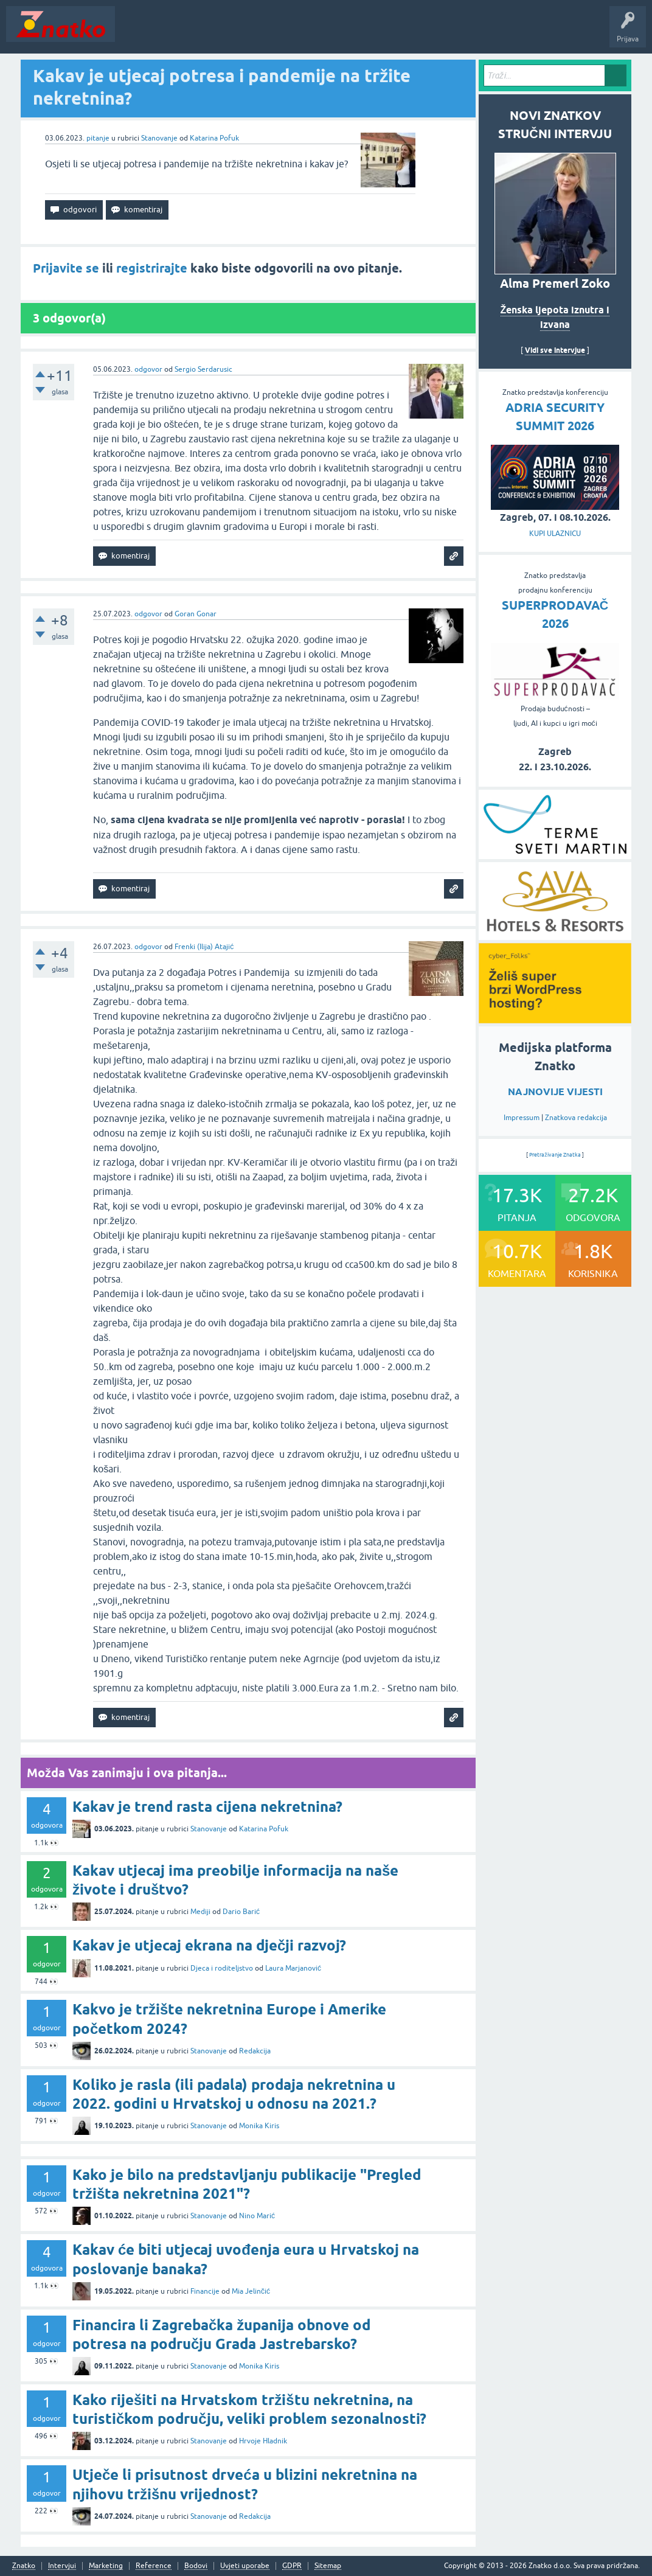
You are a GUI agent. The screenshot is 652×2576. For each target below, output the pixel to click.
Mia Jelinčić (251, 2291)
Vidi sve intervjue (555, 350)
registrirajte (151, 268)
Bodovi (195, 2566)
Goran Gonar (196, 614)
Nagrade (429, 33)
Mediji (200, 1911)
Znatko (23, 2566)
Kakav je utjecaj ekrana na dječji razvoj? (209, 1945)
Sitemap (327, 2566)
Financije (205, 2291)
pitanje (97, 138)
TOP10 (391, 33)
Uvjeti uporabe (244, 2566)
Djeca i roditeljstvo (221, 1968)
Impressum (521, 1117)
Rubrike (238, 33)
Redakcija (255, 2051)
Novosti (136, 33)
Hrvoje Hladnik (263, 2441)
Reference (154, 2566)
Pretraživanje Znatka (555, 1155)
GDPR (292, 2566)
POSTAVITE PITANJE (300, 33)
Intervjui (62, 2566)
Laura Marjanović (293, 1968)
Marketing (106, 2566)
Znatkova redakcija (576, 1117)
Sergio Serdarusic (203, 369)
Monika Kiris (259, 2126)
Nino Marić (257, 2216)
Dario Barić (241, 1911)
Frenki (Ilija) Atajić (204, 946)
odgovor (148, 369)
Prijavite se (66, 268)
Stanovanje (159, 138)
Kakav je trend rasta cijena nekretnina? (207, 1806)
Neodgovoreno (187, 33)
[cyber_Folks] (555, 1019)
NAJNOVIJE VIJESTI (555, 1092)
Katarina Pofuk (214, 138)
